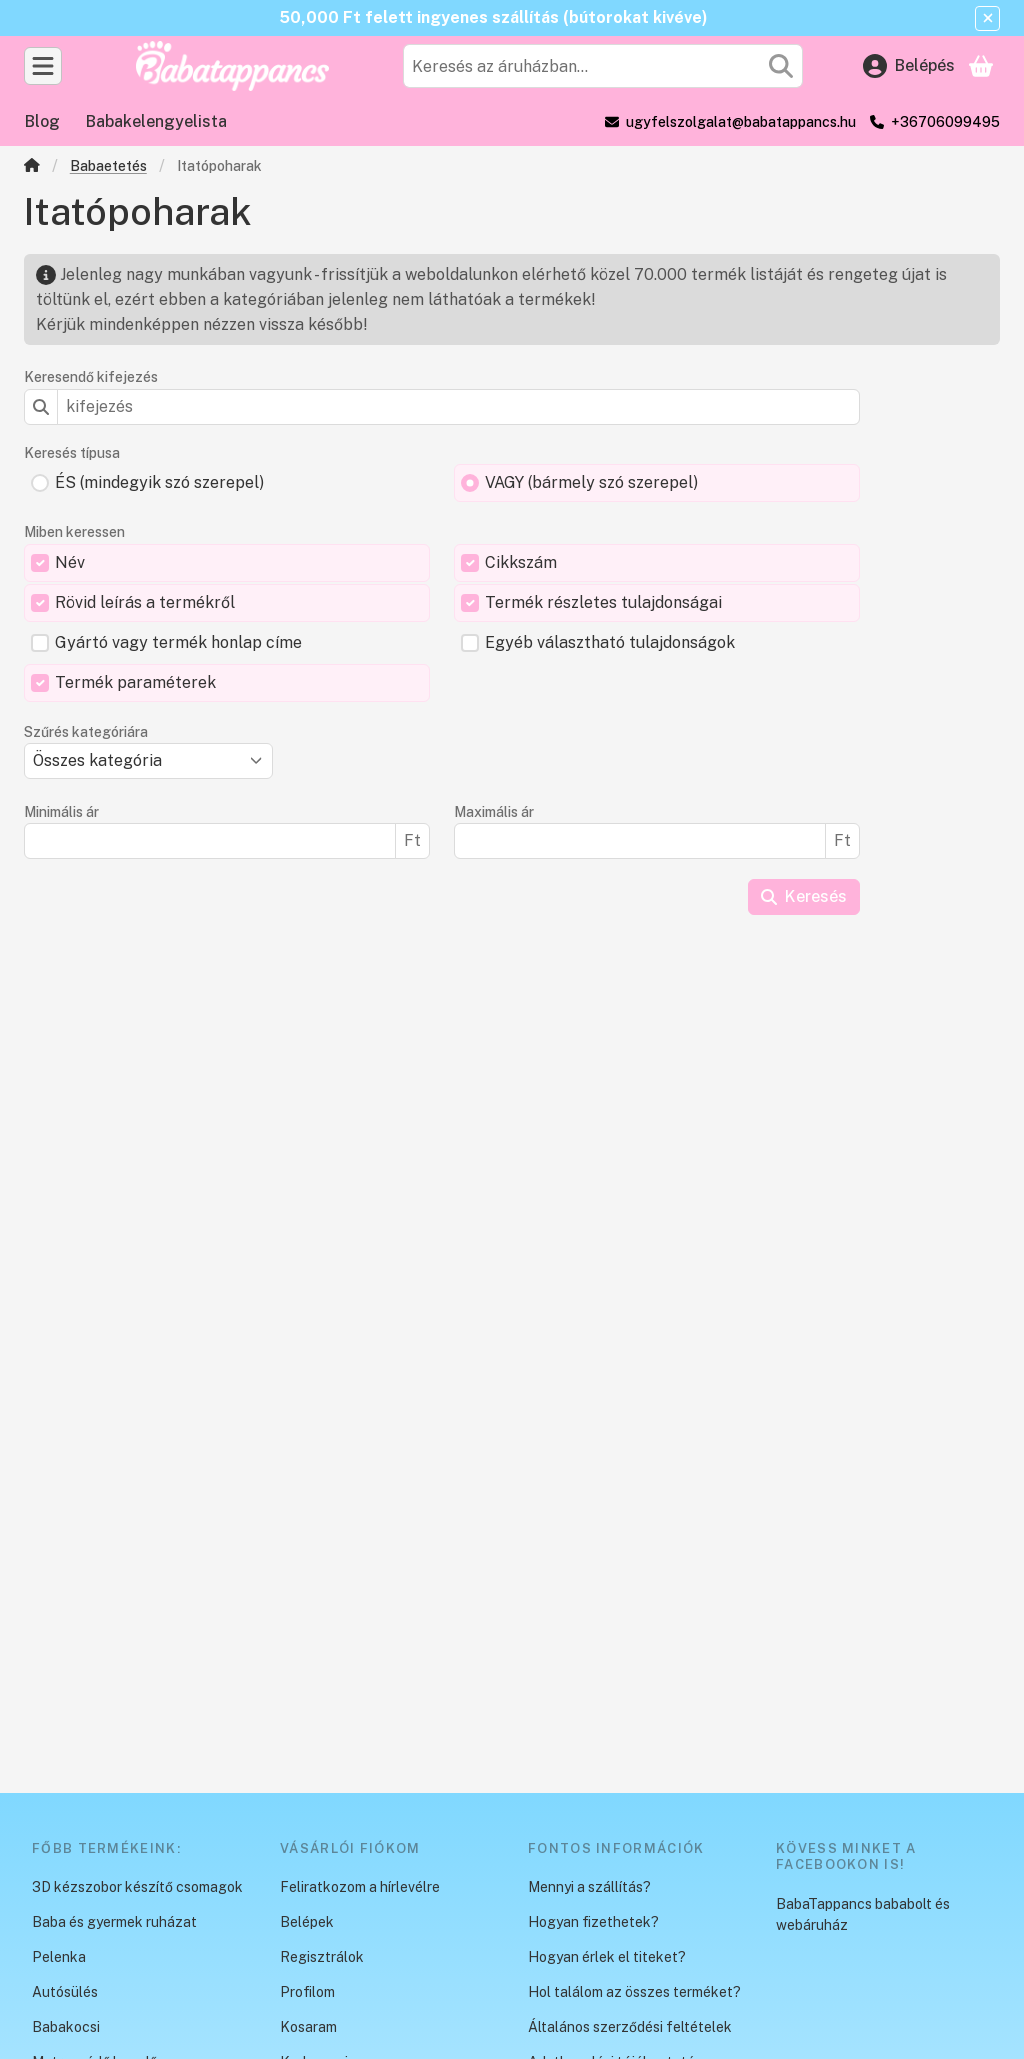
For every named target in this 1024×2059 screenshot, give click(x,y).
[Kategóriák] (43, 66)
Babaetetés (108, 166)
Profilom (307, 1992)
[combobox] (603, 66)
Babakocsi (66, 2027)
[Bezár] (987, 18)
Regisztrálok (322, 1957)
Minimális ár (61, 812)
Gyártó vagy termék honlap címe (178, 642)
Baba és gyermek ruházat (114, 1922)
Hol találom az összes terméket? (634, 1992)
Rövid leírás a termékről (145, 602)
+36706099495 (945, 122)
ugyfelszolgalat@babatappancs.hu (741, 122)
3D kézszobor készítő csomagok (137, 1887)
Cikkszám (521, 562)
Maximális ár (494, 812)
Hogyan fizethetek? (593, 1922)
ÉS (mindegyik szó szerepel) (159, 482)
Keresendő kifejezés (91, 377)
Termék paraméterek (135, 682)
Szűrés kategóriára (86, 732)
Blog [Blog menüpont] (42, 121)
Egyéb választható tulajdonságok (610, 642)
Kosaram (308, 2027)
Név (70, 562)
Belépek (307, 1922)
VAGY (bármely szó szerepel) (591, 482)
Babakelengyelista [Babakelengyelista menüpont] (156, 121)
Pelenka (59, 1957)
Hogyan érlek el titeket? (607, 1957)
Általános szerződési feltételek (630, 2027)
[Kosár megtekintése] (981, 66)
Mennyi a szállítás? (589, 1887)
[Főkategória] (32, 167)
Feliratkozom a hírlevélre (360, 1887)
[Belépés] (909, 66)
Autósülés (65, 1992)
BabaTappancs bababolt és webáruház (863, 1914)
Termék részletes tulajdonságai (603, 602)
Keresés (804, 896)
